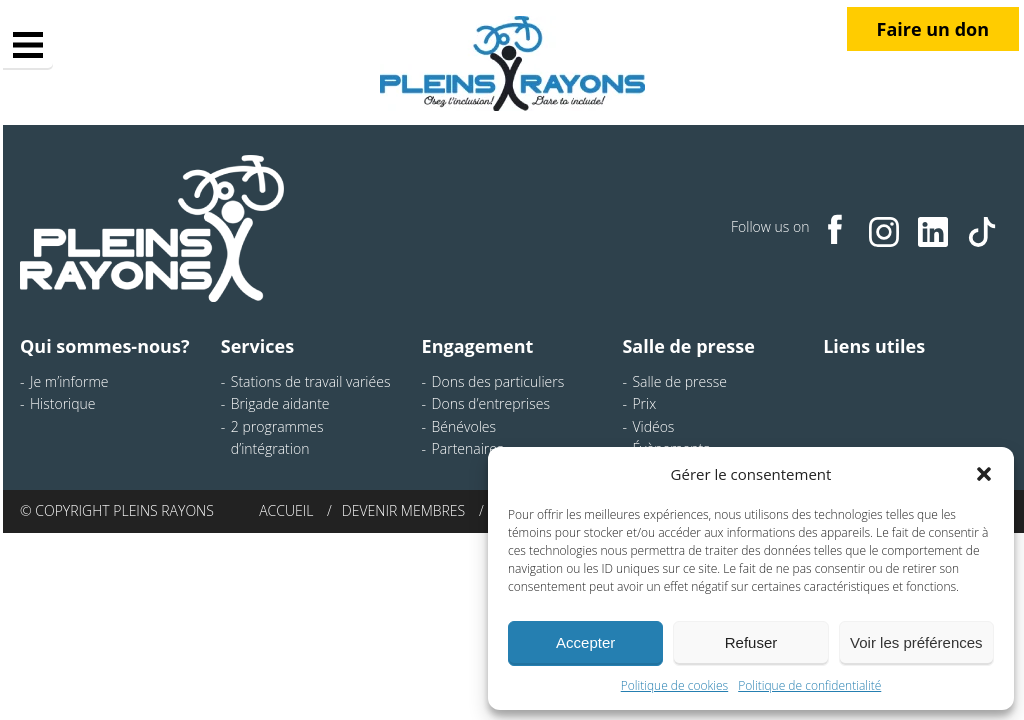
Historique (63, 403)
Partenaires (468, 448)
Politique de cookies (674, 685)
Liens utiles (874, 346)
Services (257, 346)
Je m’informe (69, 381)
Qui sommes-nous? (104, 346)
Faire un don (933, 29)
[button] (984, 474)
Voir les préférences (916, 642)
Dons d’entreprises (491, 403)
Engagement (478, 346)
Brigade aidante (280, 403)
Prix (644, 403)
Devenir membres (403, 510)
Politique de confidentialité (809, 685)
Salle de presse (688, 346)
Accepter (585, 642)
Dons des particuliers (498, 381)
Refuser (751, 642)
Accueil (286, 510)
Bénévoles (464, 426)
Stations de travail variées (311, 381)
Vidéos (653, 426)
